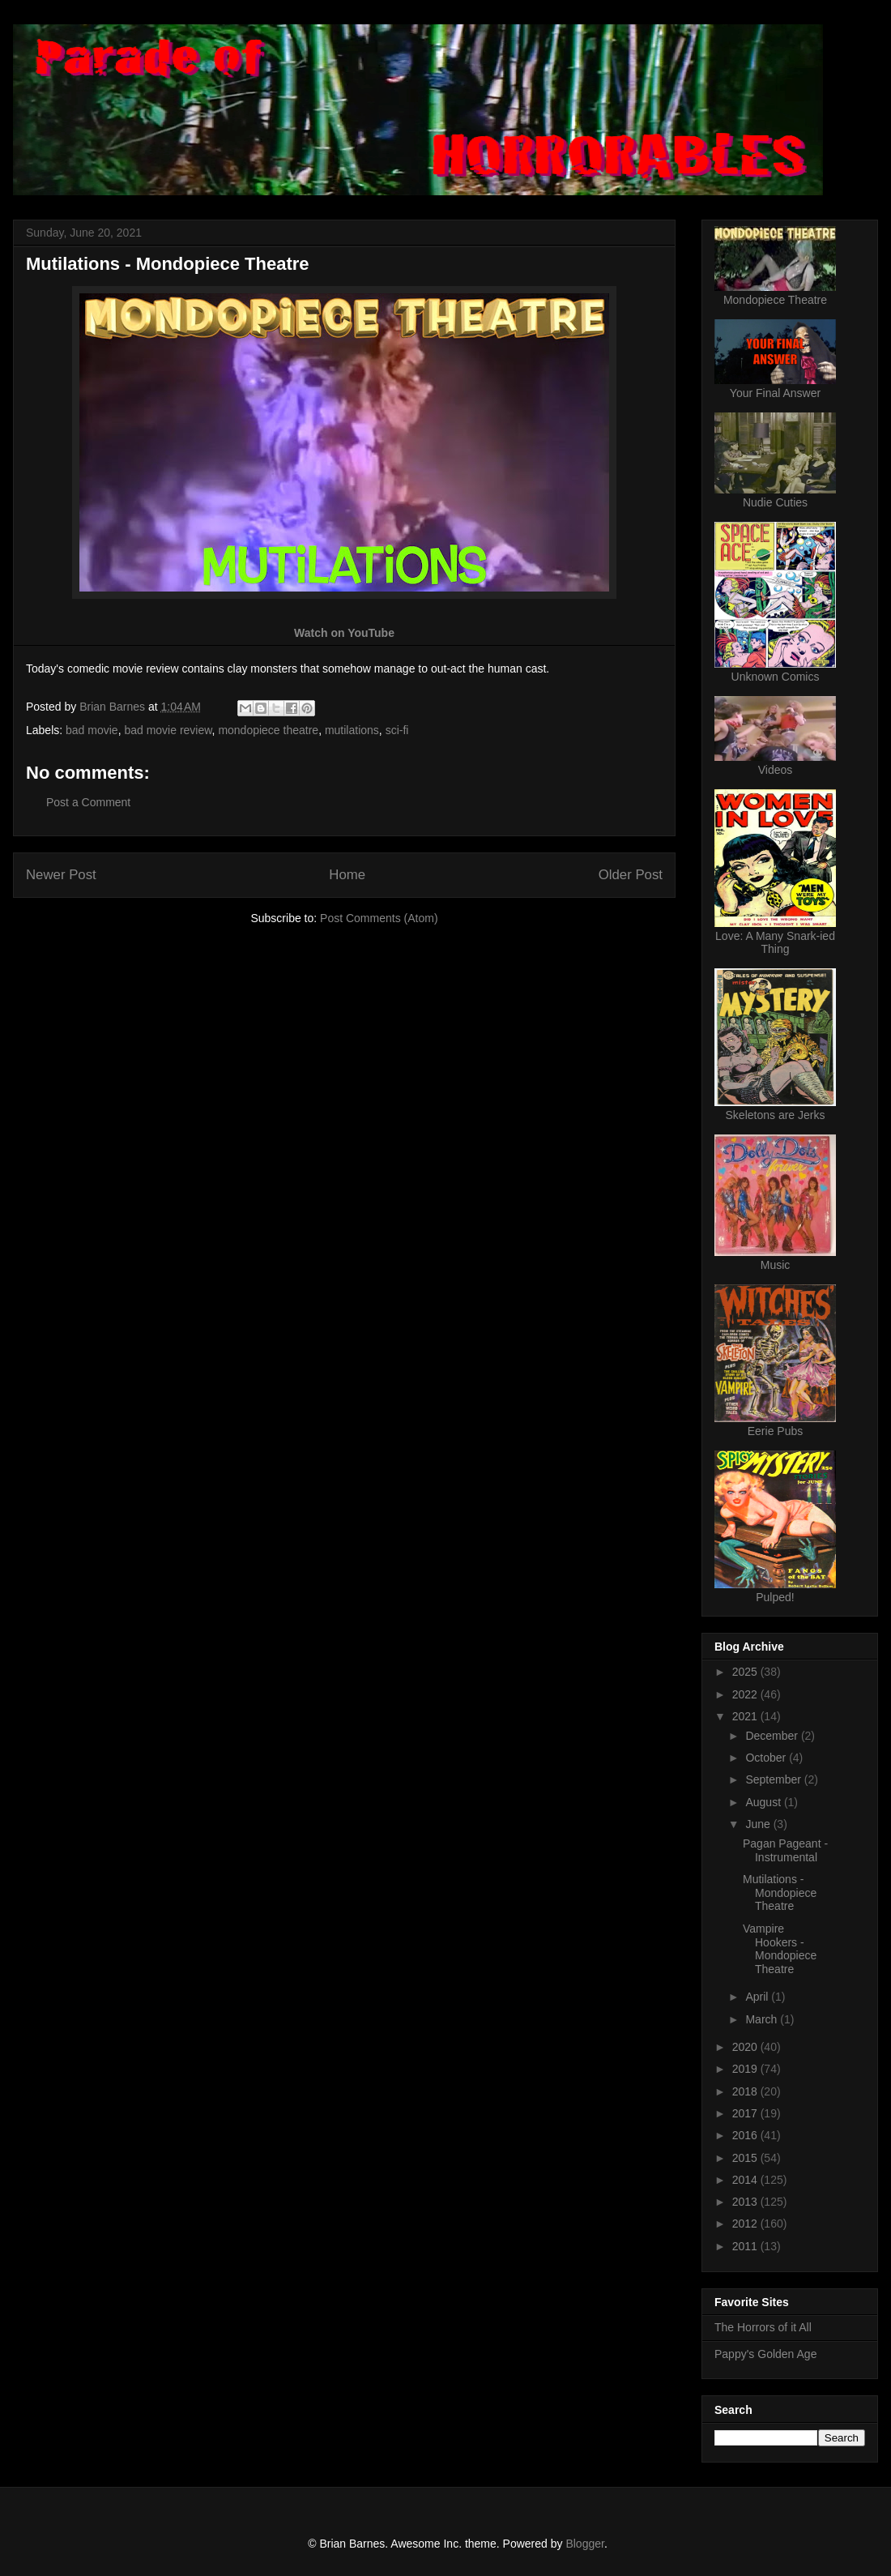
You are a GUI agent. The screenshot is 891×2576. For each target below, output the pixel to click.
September (774, 1779)
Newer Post (61, 874)
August (764, 1802)
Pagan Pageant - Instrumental (785, 1850)
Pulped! (775, 1597)
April (758, 1996)
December (772, 1735)
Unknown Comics (775, 676)
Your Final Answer (775, 393)
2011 (746, 2246)
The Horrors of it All (763, 2327)
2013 (746, 2201)
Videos (775, 769)
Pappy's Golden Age (765, 2353)
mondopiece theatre (268, 730)
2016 (746, 2135)
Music (776, 1264)
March (762, 2019)
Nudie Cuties (775, 502)
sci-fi (397, 730)
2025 (746, 1671)
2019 (746, 2068)
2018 (746, 2091)
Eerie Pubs (775, 1431)
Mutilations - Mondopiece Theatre (779, 1893)
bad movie (92, 730)
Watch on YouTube (344, 632)
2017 (746, 2113)
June (759, 1824)
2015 (746, 2157)
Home (347, 874)
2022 (746, 1694)
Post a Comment (88, 802)
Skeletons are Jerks (775, 1115)
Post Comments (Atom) (378, 918)
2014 (746, 2179)
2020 (746, 2046)
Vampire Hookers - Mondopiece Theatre (779, 1949)
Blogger (584, 2543)
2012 (746, 2223)
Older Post (631, 874)
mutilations (352, 730)
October (767, 1757)
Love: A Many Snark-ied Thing (775, 942)
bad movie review (167, 730)
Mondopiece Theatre (775, 299)
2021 (746, 1716)
